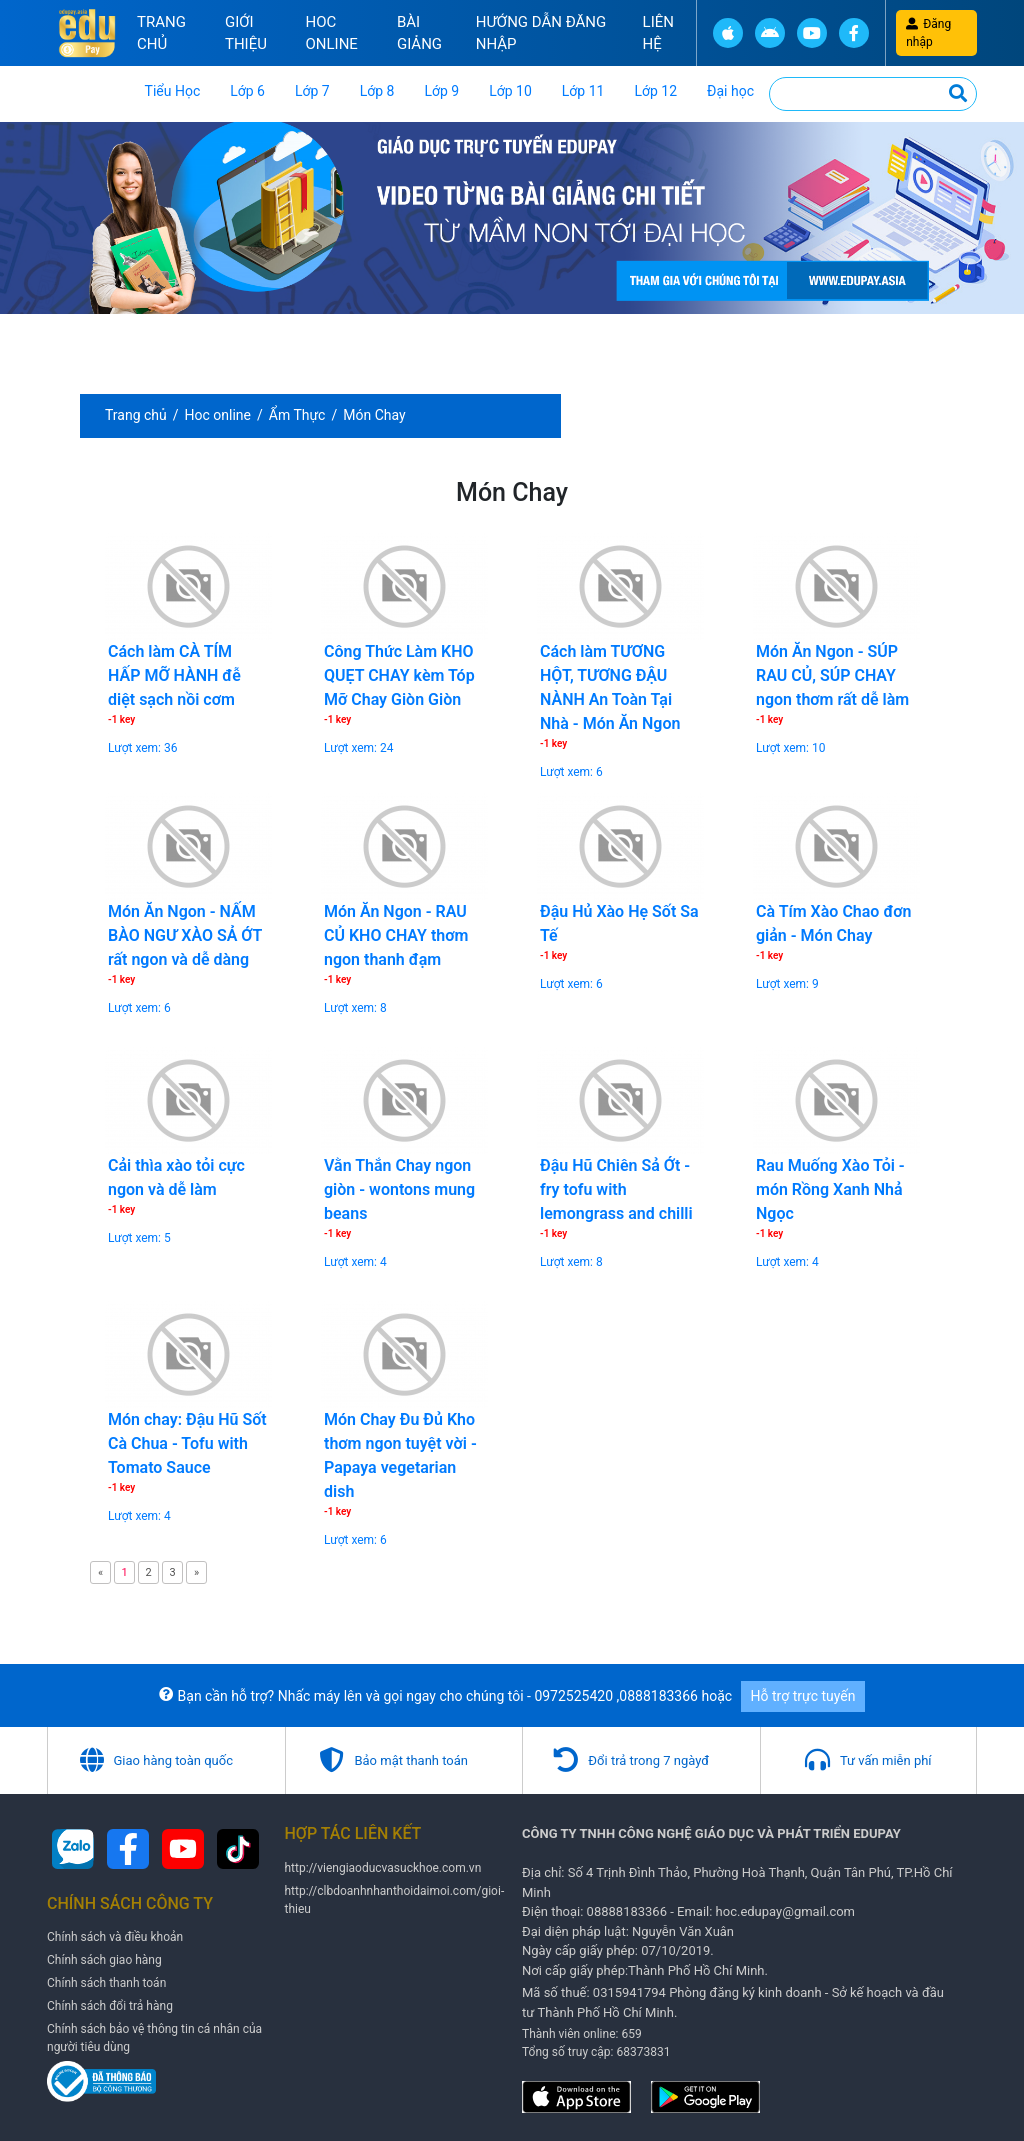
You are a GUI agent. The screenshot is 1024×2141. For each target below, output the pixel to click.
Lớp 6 (247, 91)
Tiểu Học (173, 91)
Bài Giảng (419, 33)
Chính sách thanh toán (106, 1981)
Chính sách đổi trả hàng (110, 2004)
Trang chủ (161, 33)
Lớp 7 (312, 91)
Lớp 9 (441, 91)
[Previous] (100, 1572)
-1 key (121, 719)
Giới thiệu (246, 33)
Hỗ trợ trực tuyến (803, 1694)
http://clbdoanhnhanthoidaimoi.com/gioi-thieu (395, 1897)
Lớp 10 (510, 91)
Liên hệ (658, 33)
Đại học (730, 91)
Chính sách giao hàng (104, 1958)
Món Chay (374, 415)
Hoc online (331, 33)
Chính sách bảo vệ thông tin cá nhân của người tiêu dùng (154, 2036)
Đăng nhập (928, 33)
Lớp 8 (377, 91)
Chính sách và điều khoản (115, 1935)
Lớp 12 (655, 91)
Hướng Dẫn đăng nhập (541, 33)
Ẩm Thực (297, 415)
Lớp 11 (583, 91)
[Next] (196, 1572)
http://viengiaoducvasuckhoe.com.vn (383, 1865)
